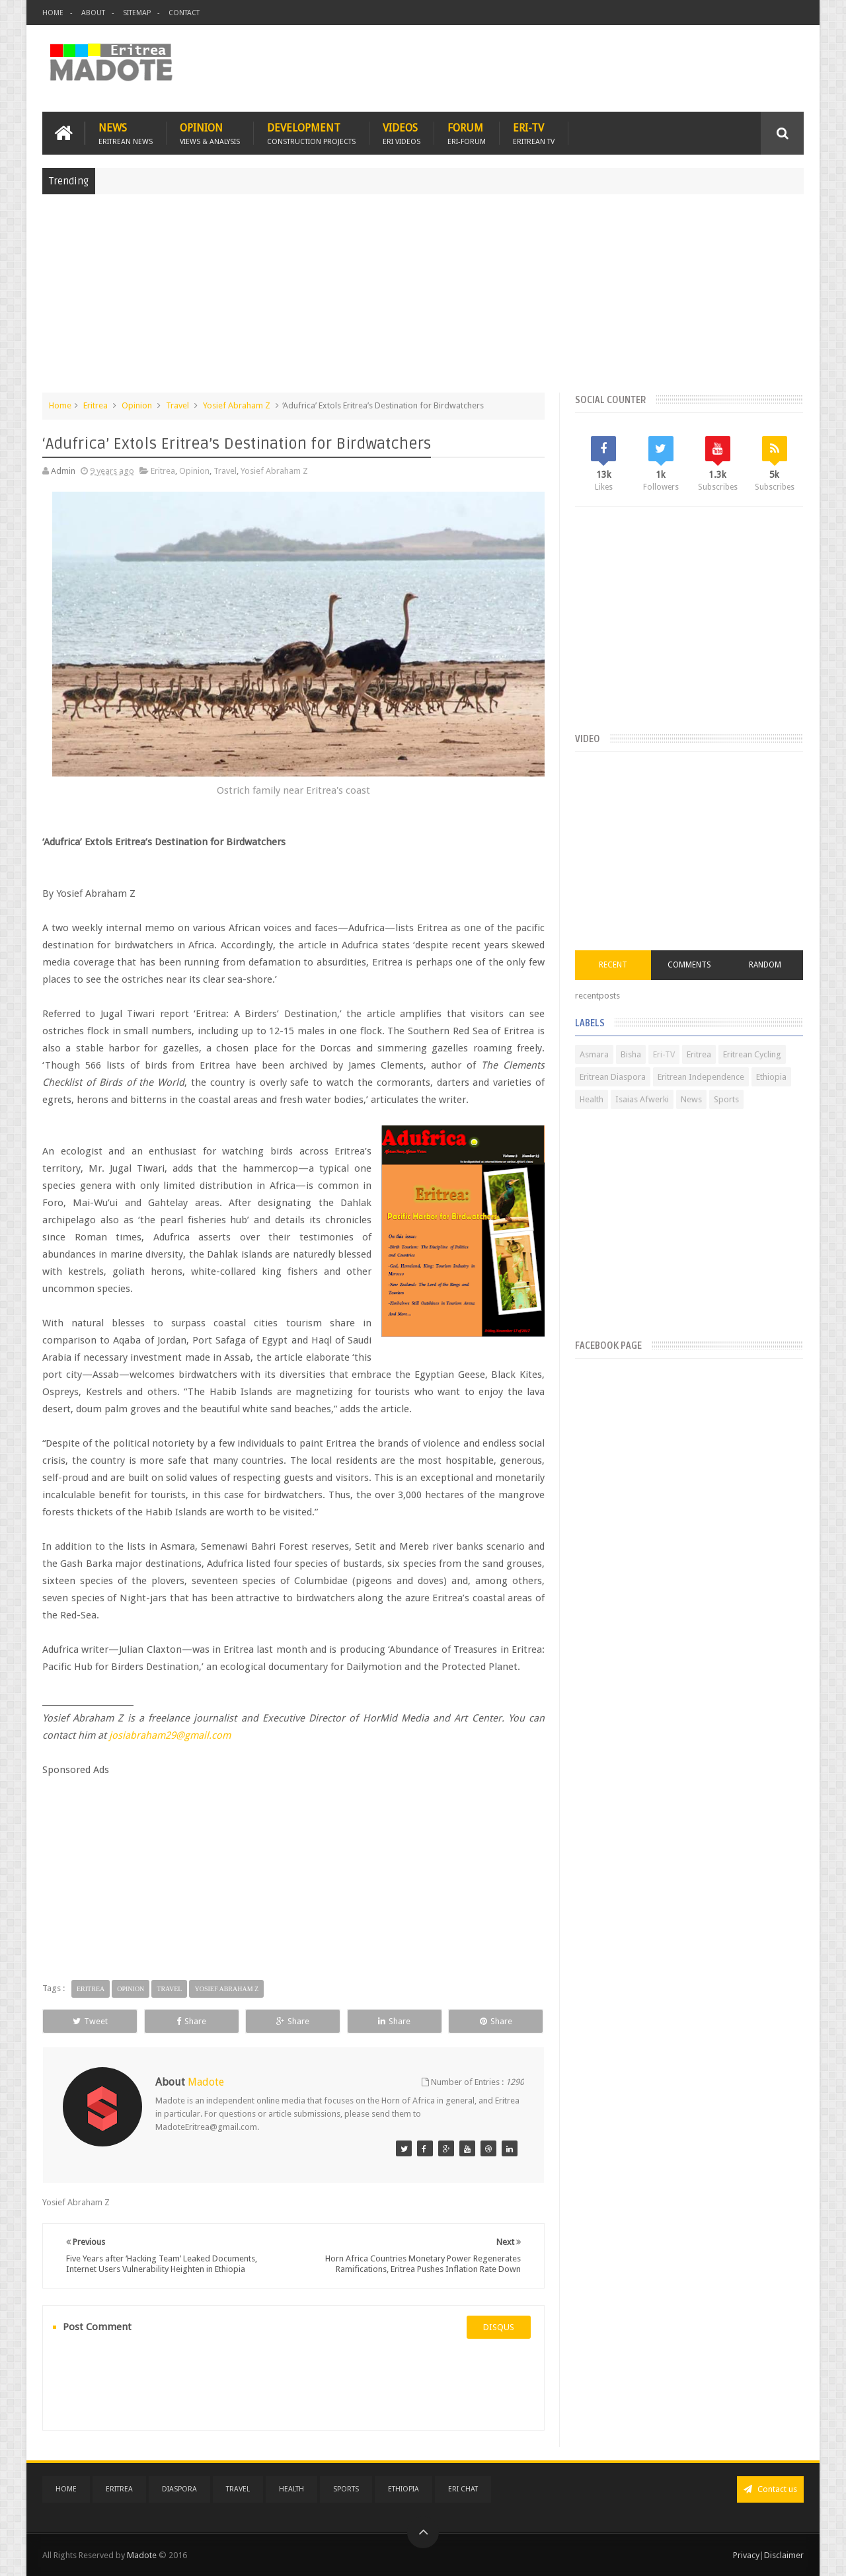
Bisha (631, 1054)
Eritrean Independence (701, 1077)
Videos (401, 133)
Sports (726, 1099)
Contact (184, 13)
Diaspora (179, 2489)
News (125, 133)
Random (765, 964)
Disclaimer (784, 2555)
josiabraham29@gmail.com (170, 1735)
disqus (498, 2327)
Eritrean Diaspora (613, 1077)
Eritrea (95, 405)
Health (591, 1099)
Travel (177, 405)
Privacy (746, 2555)
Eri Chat (463, 2489)
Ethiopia (771, 1077)
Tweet (90, 2021)
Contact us (770, 2489)
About (93, 13)
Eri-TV (534, 133)
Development (311, 133)
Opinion (210, 133)
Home (52, 13)
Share (191, 2021)
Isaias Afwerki (642, 1099)
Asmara (594, 1054)
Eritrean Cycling (752, 1054)
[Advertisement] (423, 300)
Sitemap (137, 13)
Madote (143, 2555)
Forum (466, 133)
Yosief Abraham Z (236, 405)
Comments (689, 964)
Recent (613, 964)
